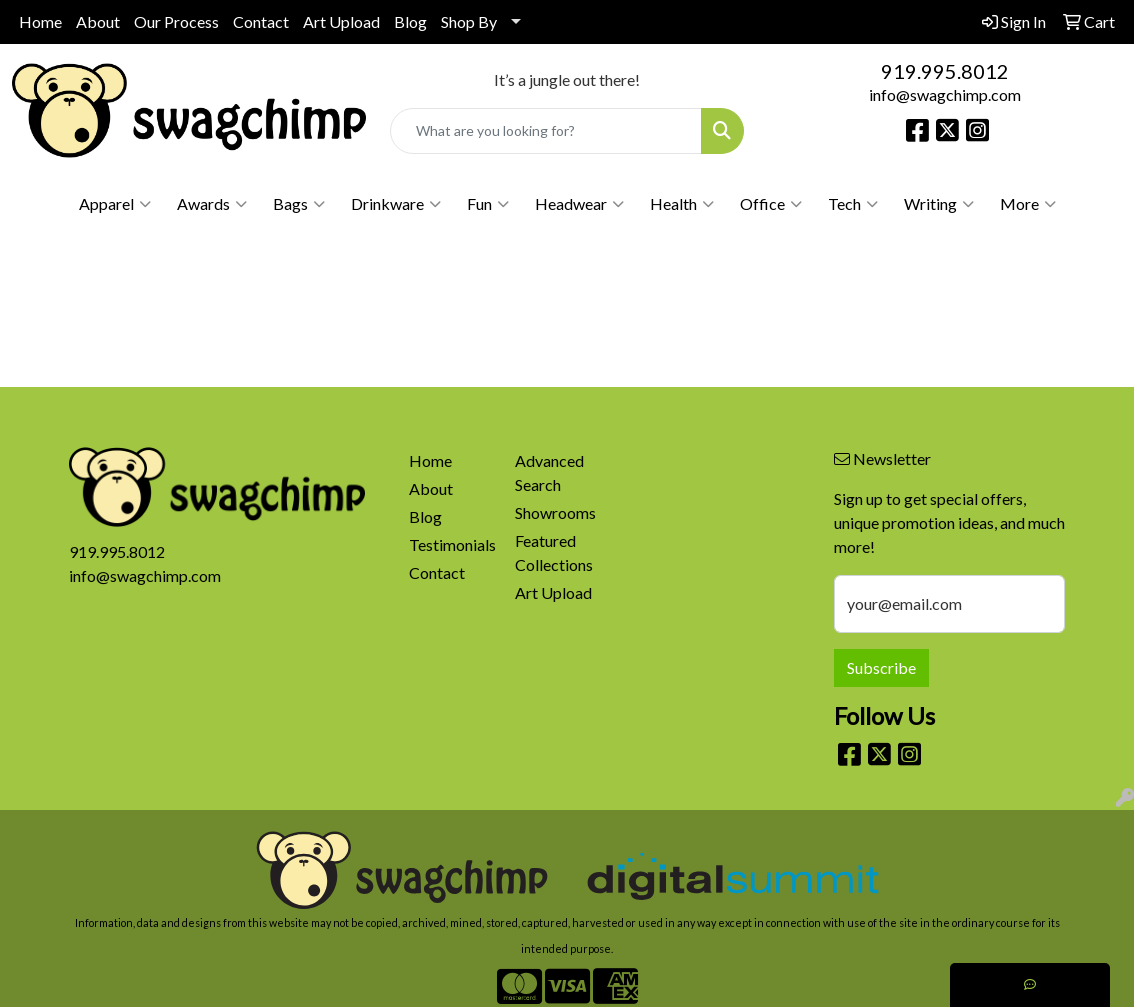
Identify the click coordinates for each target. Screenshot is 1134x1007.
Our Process (176, 21)
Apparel (115, 204)
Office (771, 204)
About (98, 21)
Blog (410, 21)
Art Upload (341, 21)
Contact (261, 21)
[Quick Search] (546, 131)
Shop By (469, 21)
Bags (299, 204)
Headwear (579, 204)
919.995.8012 (945, 71)
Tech (853, 204)
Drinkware (396, 204)
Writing (939, 204)
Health (682, 204)
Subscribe (881, 667)
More (1028, 204)
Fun (488, 204)
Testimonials (450, 544)
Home (40, 21)
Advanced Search (549, 472)
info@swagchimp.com (945, 94)
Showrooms (555, 512)
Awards (212, 204)
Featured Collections (554, 552)
